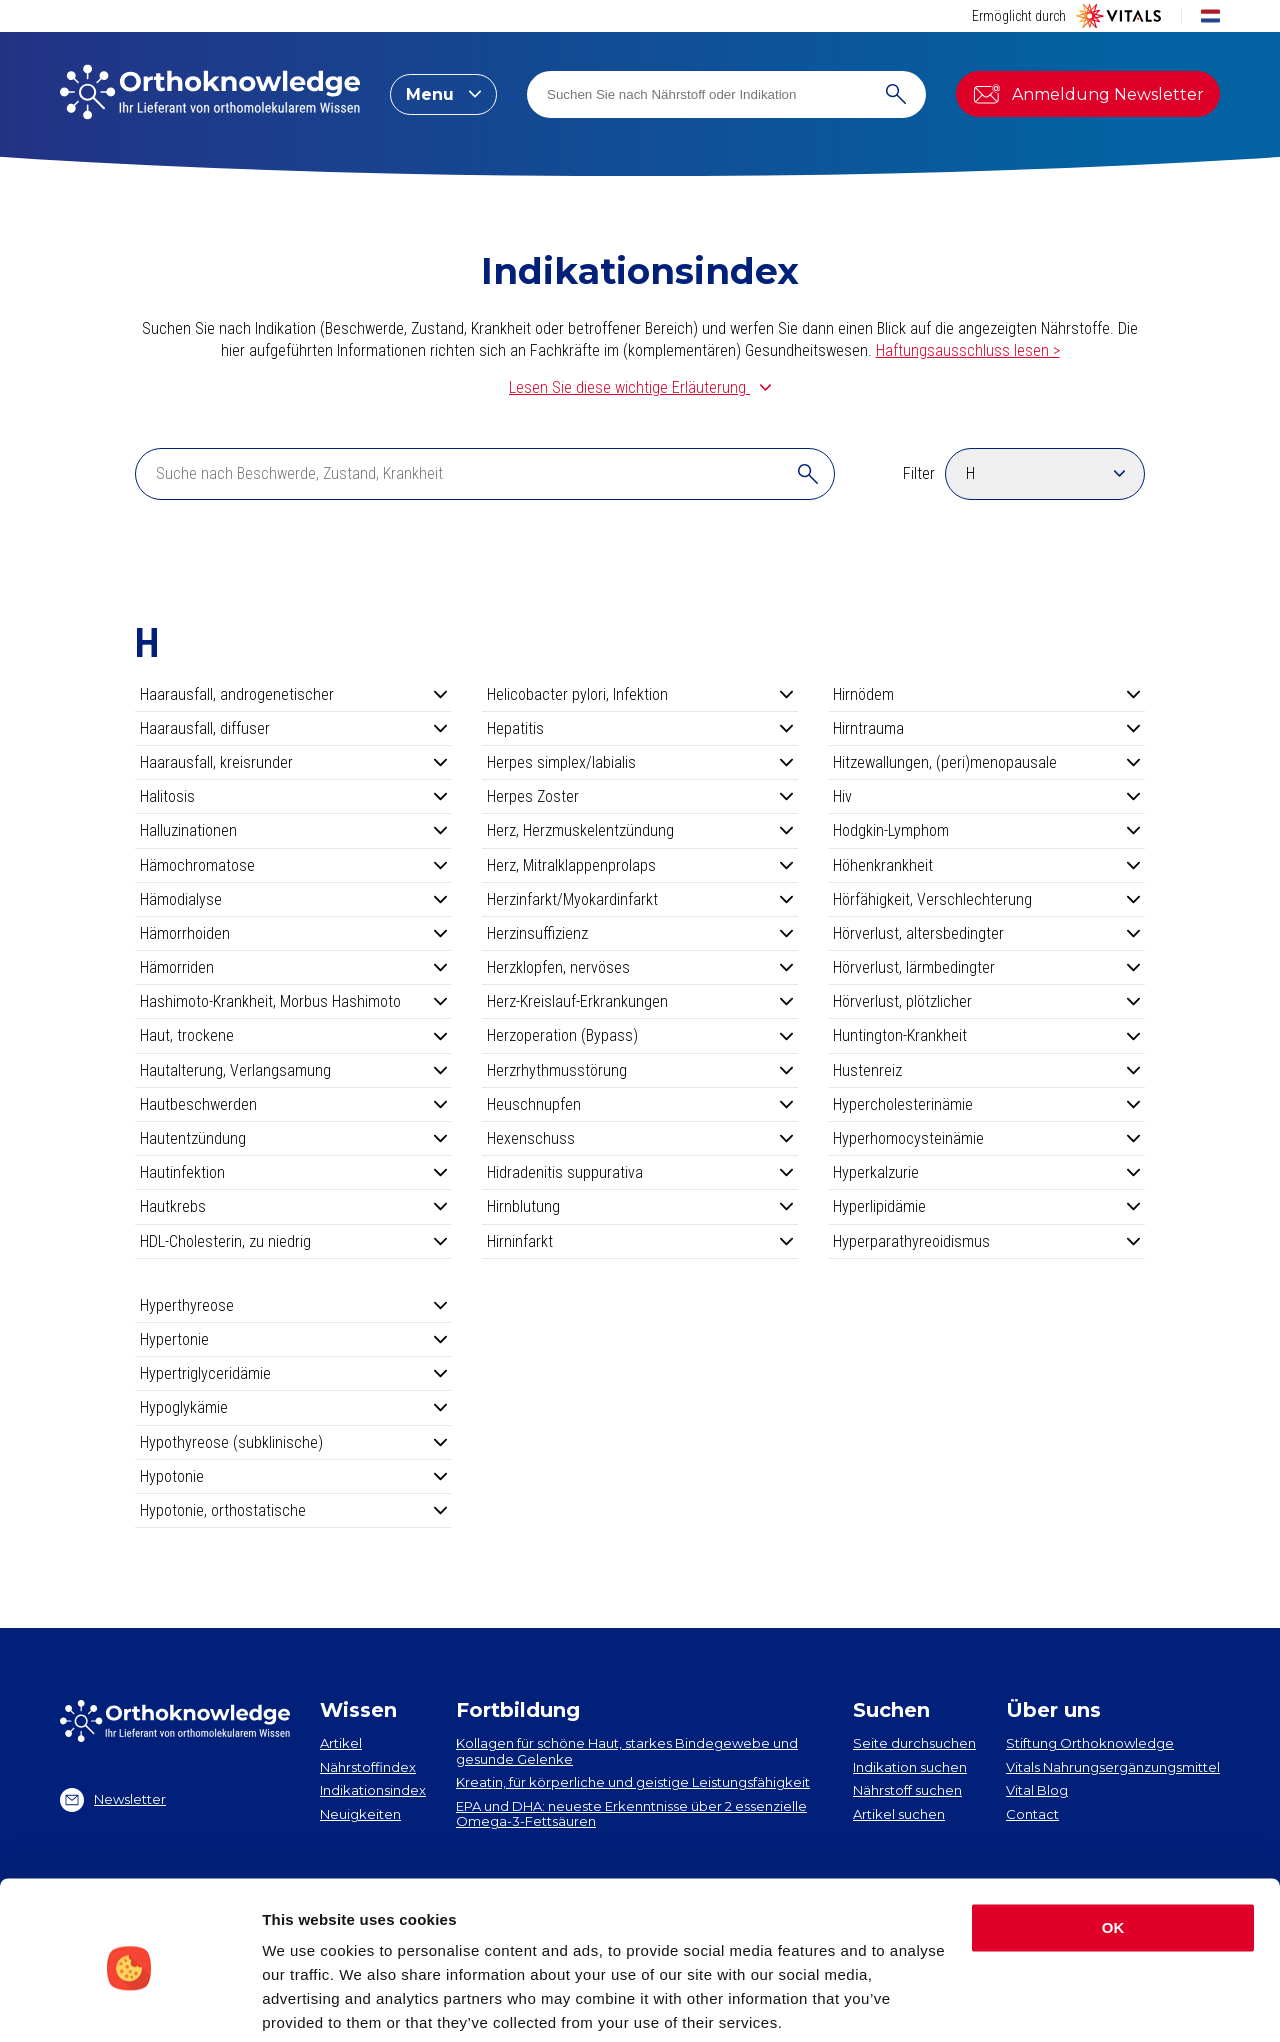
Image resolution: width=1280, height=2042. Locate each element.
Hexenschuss (640, 1138)
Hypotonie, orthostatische (293, 1510)
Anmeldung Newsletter (1088, 94)
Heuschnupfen (640, 1104)
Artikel (341, 1743)
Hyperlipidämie (986, 1206)
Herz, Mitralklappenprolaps (640, 865)
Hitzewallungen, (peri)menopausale (986, 762)
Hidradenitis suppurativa (640, 1172)
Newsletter (113, 1800)
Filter (919, 473)
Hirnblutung (640, 1206)
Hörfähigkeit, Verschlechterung (986, 899)
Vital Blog (1037, 1790)
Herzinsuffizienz (640, 933)
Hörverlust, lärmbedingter (986, 967)
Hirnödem (986, 694)
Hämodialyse (293, 899)
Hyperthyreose (293, 1305)
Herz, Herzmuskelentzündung (640, 830)
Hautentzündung (293, 1138)
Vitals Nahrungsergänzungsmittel (1113, 1767)
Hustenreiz (986, 1070)
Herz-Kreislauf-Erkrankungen (640, 1001)
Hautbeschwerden (293, 1104)
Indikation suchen (910, 1767)
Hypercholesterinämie (986, 1104)
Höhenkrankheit (986, 865)
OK (1113, 1852)
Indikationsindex (373, 1790)
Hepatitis (640, 728)
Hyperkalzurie (986, 1172)
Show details (308, 2002)
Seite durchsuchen (914, 1743)
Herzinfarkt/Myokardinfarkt (640, 899)
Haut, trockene (293, 1035)
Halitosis (293, 796)
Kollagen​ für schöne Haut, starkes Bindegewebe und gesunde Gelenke (627, 1751)
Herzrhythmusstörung (640, 1070)
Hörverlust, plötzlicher (986, 1001)
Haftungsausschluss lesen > (968, 350)
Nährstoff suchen (907, 1790)
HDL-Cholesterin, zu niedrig (293, 1241)
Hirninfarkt (640, 1241)
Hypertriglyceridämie (293, 1373)
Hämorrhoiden (293, 933)
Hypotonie (293, 1476)
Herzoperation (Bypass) (640, 1035)
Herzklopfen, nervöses (640, 967)
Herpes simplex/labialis (640, 762)
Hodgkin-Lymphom (986, 830)
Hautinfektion (293, 1172)
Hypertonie (293, 1339)
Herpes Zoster (640, 796)
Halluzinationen (293, 830)
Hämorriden (293, 967)
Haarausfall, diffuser (293, 728)
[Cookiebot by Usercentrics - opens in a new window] (129, 2003)
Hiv (986, 796)
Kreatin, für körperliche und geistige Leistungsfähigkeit (633, 1782)
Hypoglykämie (293, 1407)
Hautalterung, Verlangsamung (293, 1070)
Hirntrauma (986, 728)
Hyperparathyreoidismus (986, 1241)
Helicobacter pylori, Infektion (640, 694)
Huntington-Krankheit (986, 1035)
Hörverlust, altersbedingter (986, 933)
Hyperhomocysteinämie (986, 1138)
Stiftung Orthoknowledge (1090, 1743)
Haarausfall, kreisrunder (293, 762)
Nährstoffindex (368, 1767)
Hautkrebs (293, 1206)
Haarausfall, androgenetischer (293, 694)
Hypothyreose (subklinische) (293, 1442)
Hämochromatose (293, 865)
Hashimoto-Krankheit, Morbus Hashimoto (293, 1001)
